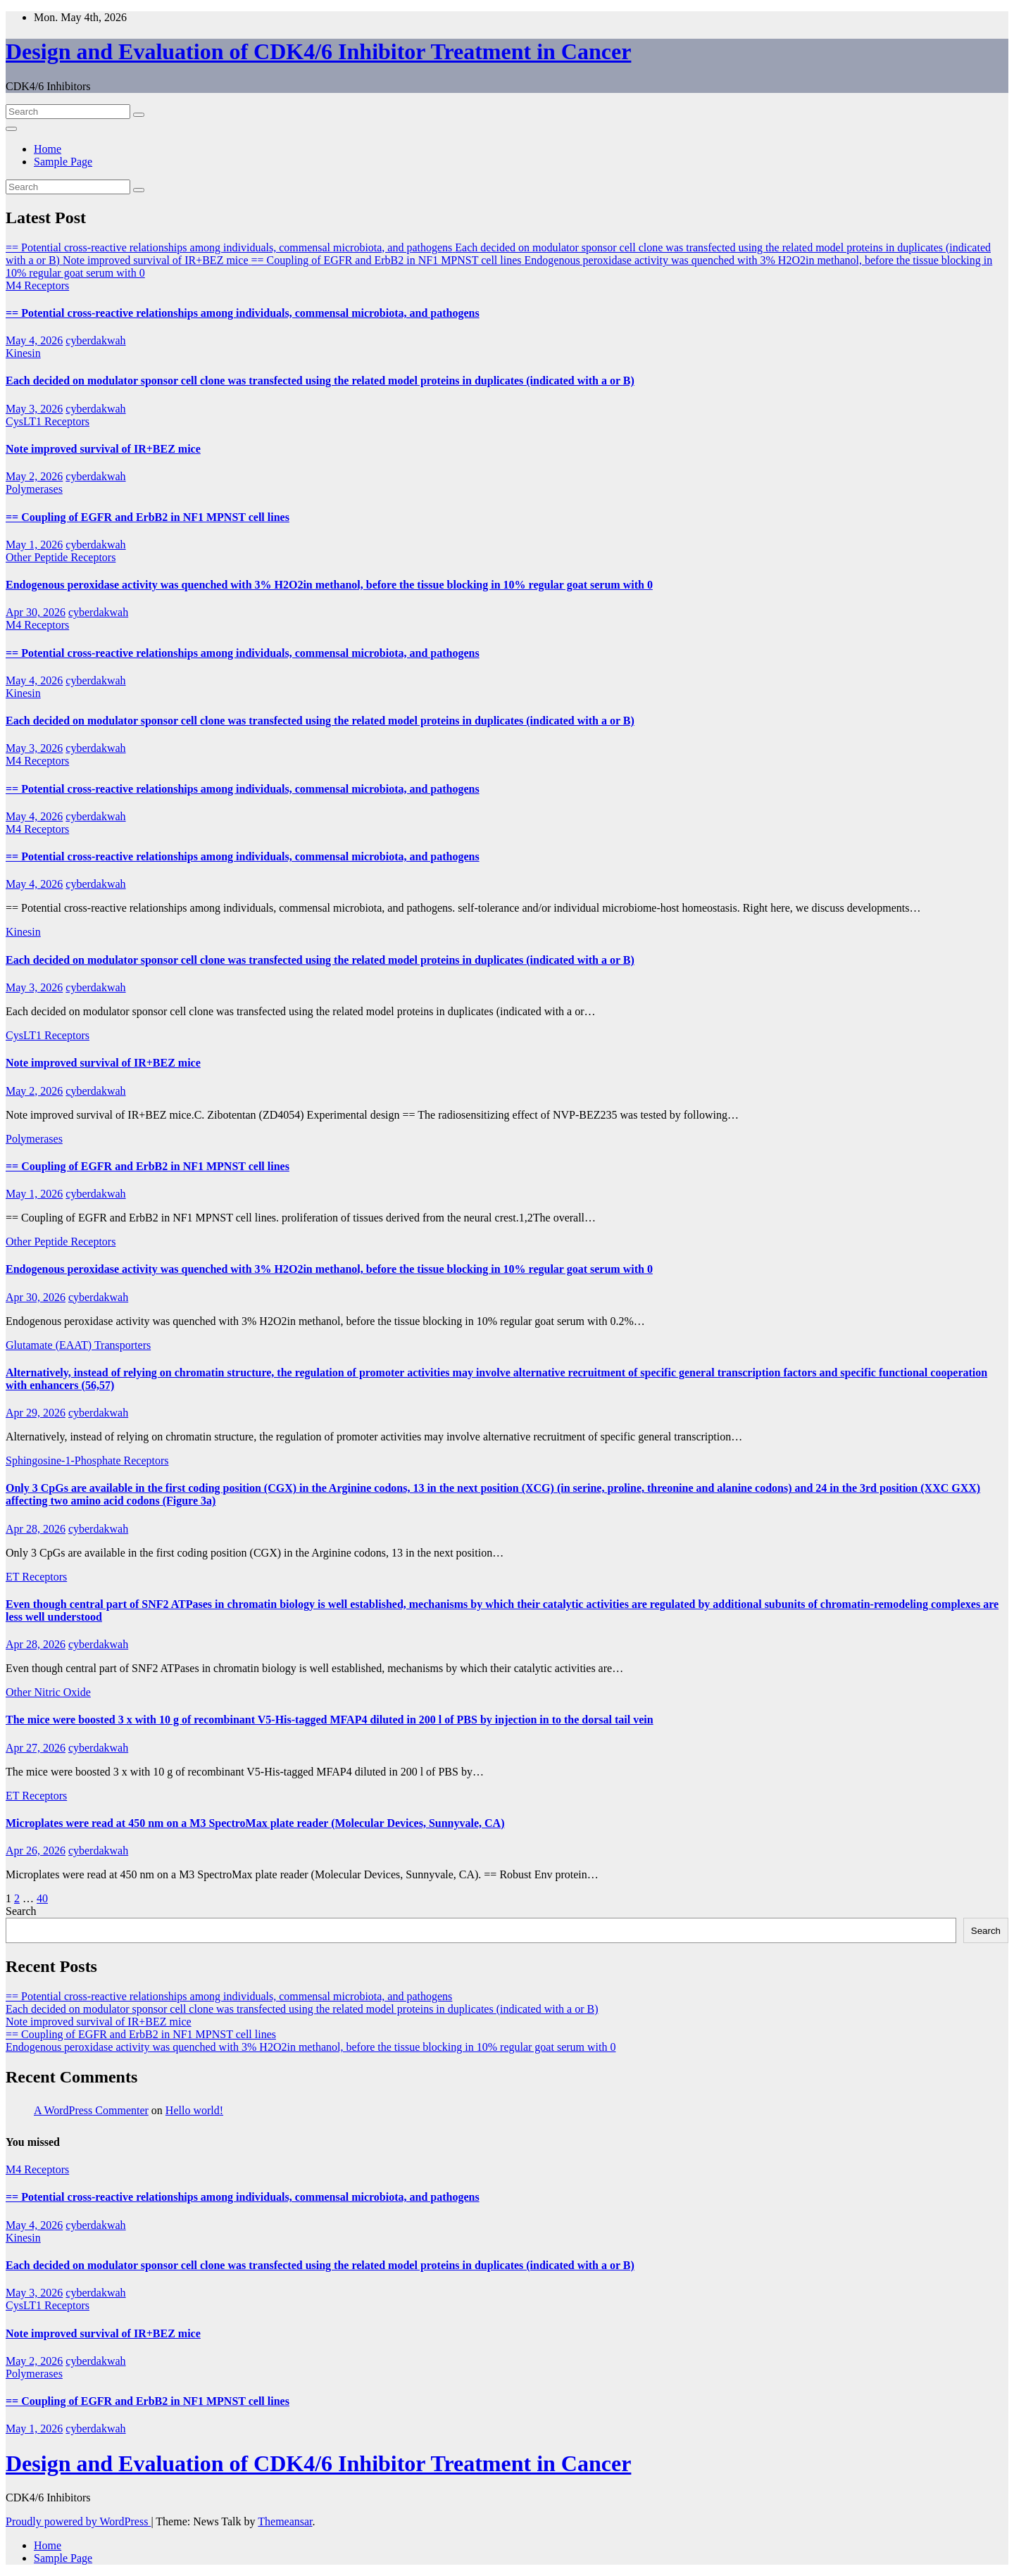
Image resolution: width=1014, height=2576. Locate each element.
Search (21, 1911)
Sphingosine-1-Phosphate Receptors (87, 1460)
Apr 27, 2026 (35, 1748)
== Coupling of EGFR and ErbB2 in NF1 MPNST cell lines (147, 517)
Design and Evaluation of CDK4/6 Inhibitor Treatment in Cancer (318, 51)
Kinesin (23, 353)
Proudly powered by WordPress (78, 2521)
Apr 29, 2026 (35, 1413)
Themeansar (285, 2521)
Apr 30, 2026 (35, 612)
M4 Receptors (37, 285)
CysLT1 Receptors (47, 421)
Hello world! (194, 2110)
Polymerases (34, 489)
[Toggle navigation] (11, 129)
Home (47, 149)
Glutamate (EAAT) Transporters (78, 1345)
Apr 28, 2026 (35, 1529)
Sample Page (63, 162)
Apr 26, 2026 (35, 1850)
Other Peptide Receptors (60, 557)
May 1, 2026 (34, 545)
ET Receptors (36, 1577)
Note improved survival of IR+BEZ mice (103, 449)
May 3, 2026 (34, 409)
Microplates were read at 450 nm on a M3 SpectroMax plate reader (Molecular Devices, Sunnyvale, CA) (255, 1823)
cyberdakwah (95, 340)
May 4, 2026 (34, 340)
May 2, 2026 (34, 476)
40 (42, 1898)
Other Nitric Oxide (48, 1692)
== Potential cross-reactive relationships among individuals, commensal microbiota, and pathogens (243, 313)
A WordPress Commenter (91, 2110)
